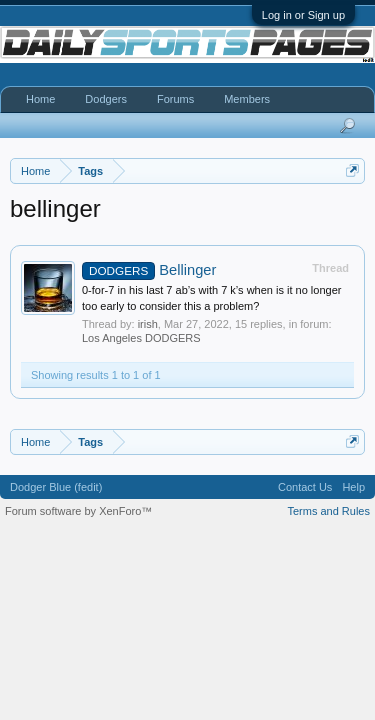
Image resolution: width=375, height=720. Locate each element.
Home (40, 99)
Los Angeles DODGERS (141, 338)
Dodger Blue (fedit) (56, 487)
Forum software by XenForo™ (78, 511)
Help (353, 487)
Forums (175, 99)
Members (247, 99)
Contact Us (305, 487)
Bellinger (149, 270)
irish (148, 324)
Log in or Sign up (303, 15)
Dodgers (106, 99)
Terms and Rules (328, 511)
